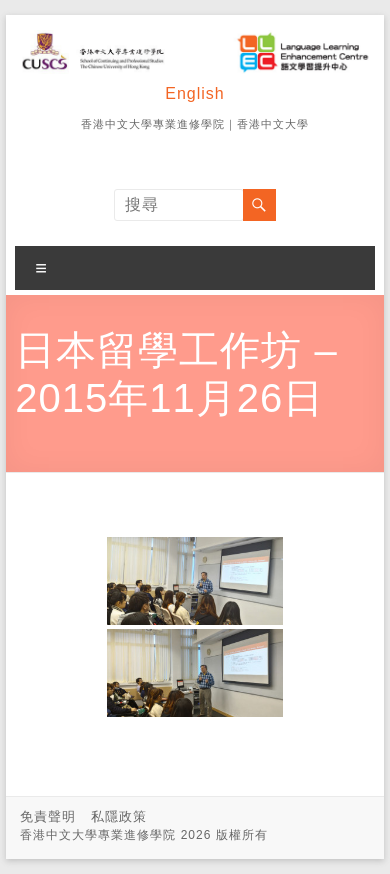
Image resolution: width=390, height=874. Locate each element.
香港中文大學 (273, 124)
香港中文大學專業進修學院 (153, 124)
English (194, 93)
